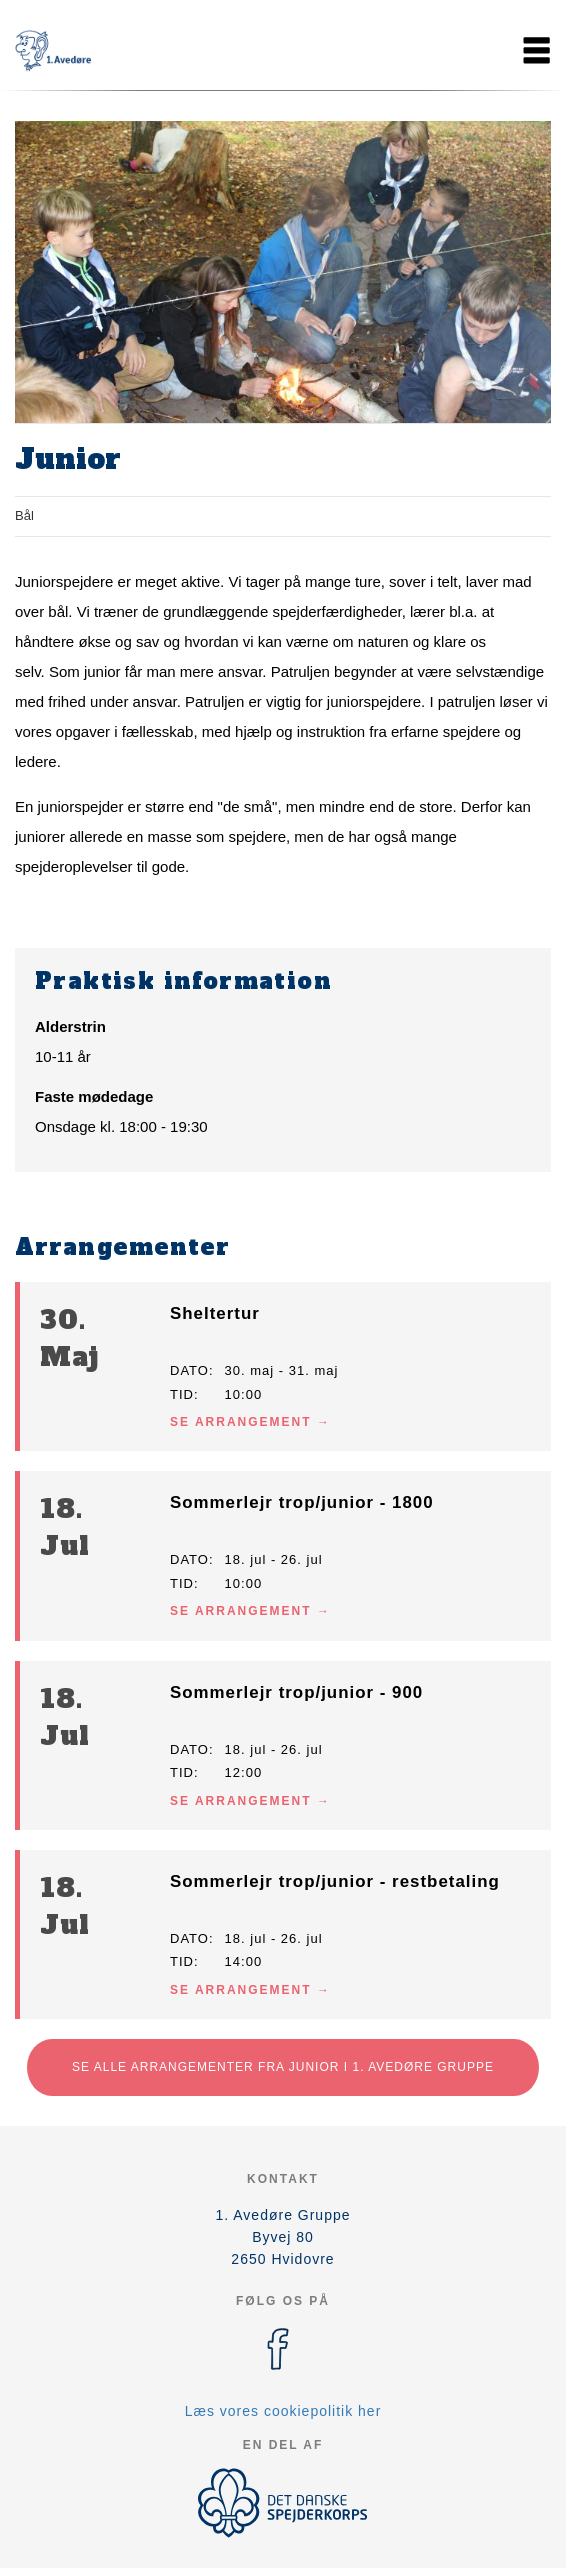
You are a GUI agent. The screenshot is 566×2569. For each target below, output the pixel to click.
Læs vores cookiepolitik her (283, 2411)
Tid (182, 1394)
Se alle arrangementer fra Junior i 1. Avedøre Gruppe (283, 2067)
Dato (189, 1370)
